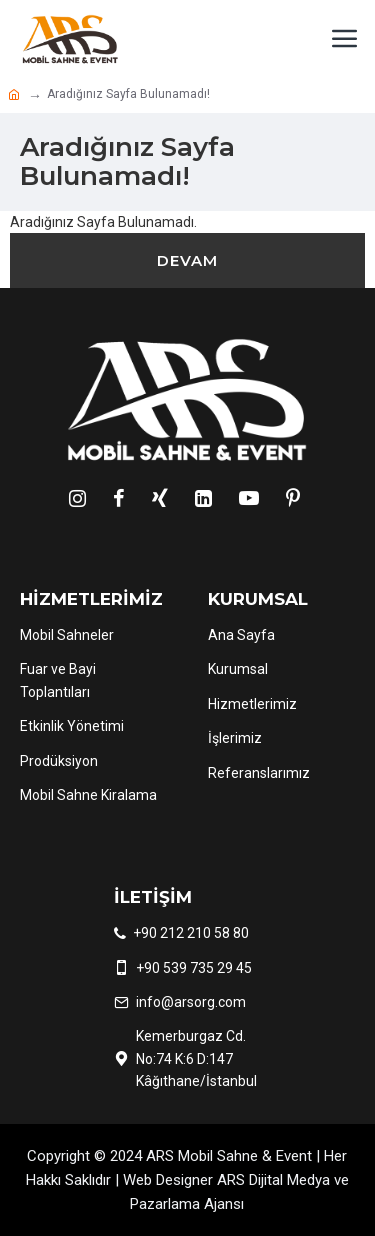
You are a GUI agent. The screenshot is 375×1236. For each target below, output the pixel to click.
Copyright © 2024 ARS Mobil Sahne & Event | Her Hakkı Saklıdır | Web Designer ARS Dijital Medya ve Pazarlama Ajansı (187, 1180)
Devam (187, 260)
